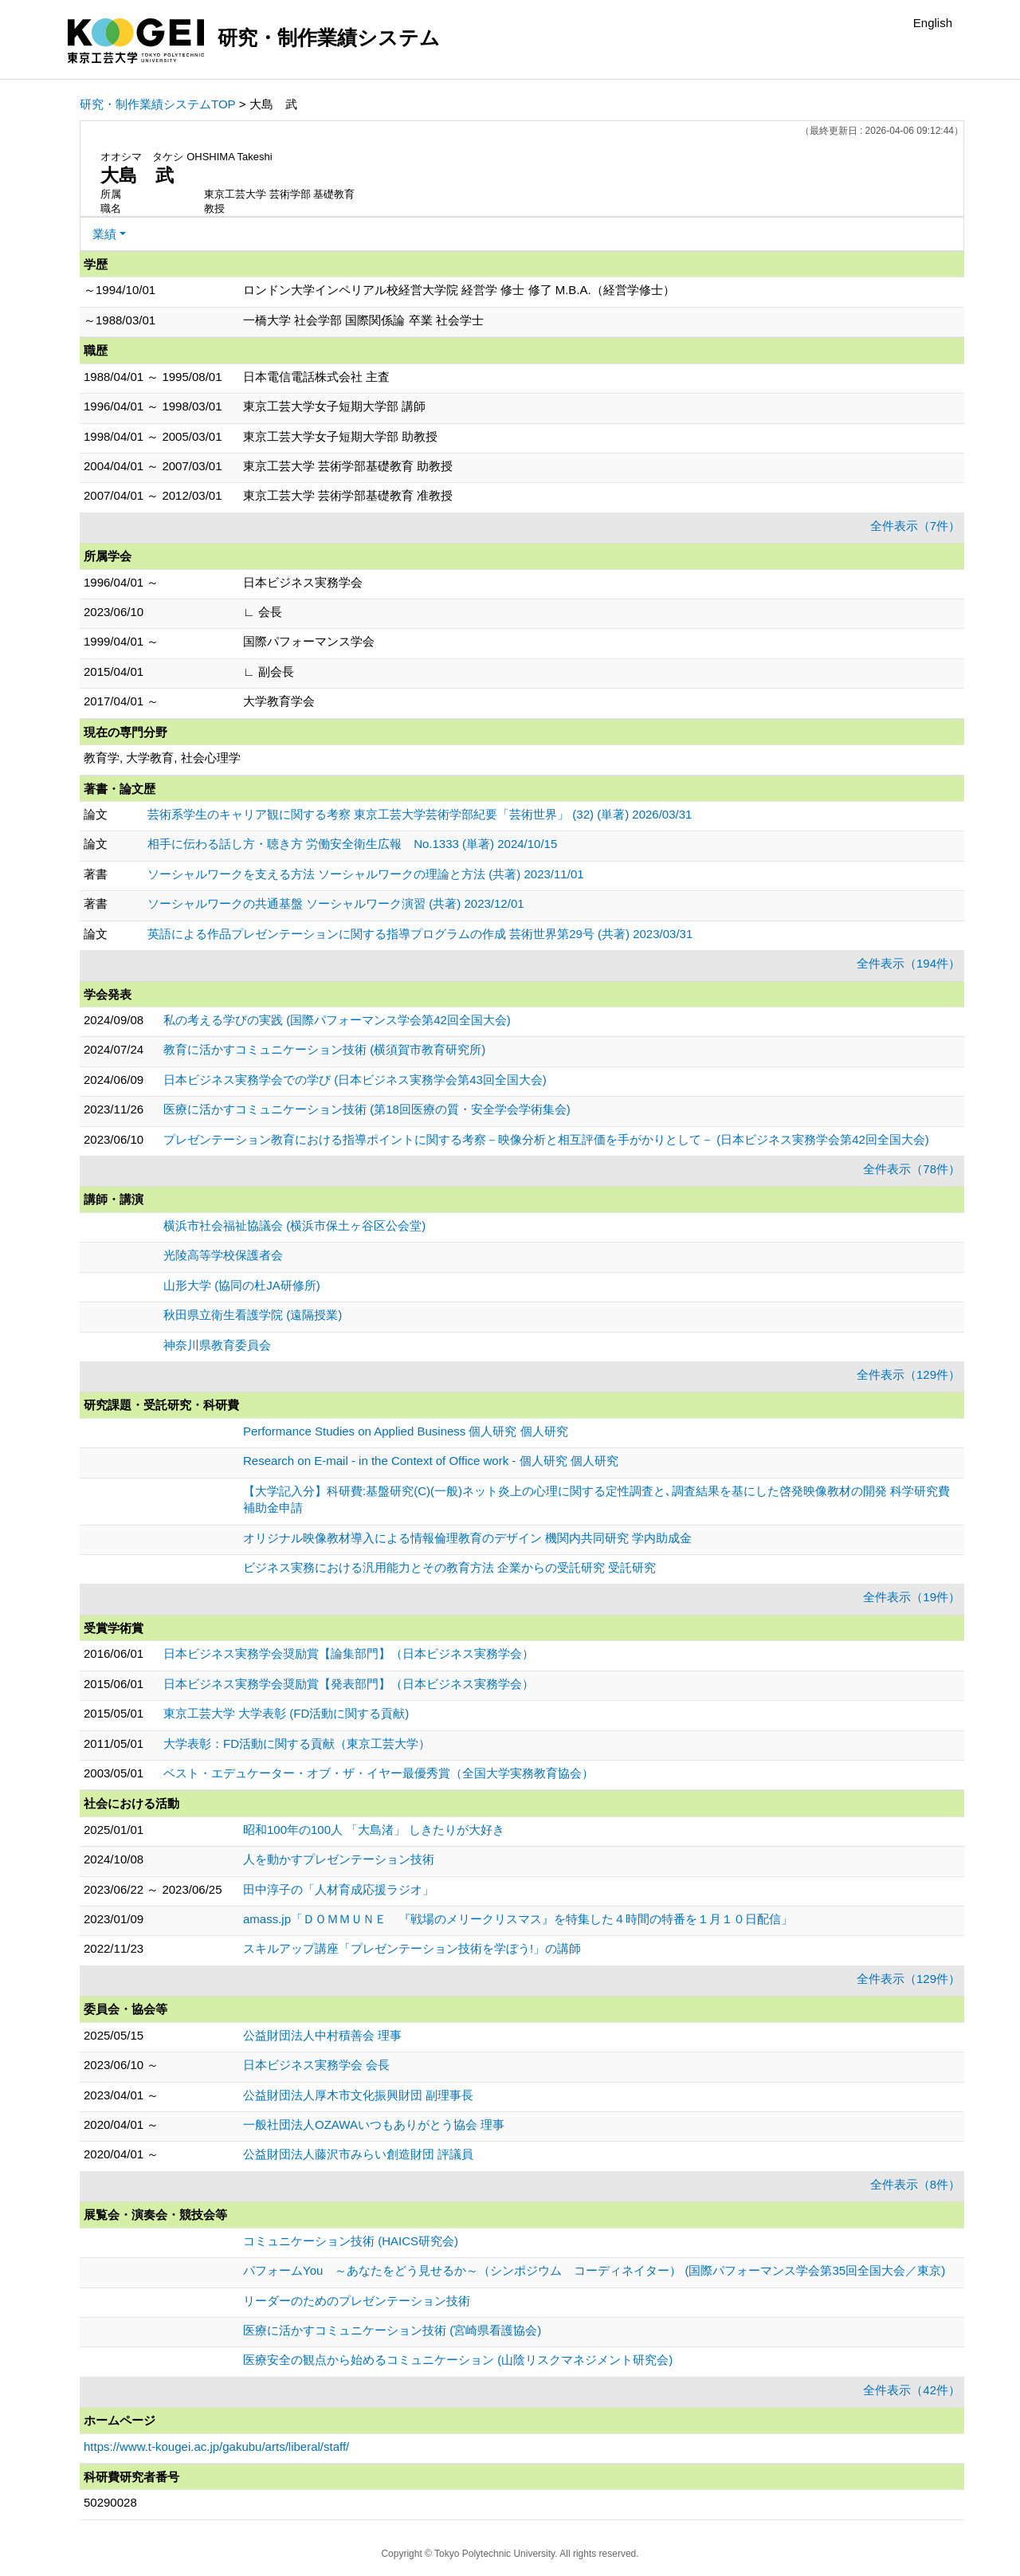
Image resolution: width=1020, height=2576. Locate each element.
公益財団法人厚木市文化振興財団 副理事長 (358, 2095)
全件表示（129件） (908, 1374)
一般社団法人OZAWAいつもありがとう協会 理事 (373, 2124)
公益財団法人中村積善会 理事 (322, 2035)
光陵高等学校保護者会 (223, 1255)
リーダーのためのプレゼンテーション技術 (356, 2300)
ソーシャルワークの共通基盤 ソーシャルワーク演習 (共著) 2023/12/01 (335, 903)
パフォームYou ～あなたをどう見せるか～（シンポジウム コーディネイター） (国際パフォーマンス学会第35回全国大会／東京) (594, 2270)
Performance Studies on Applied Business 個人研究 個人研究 (405, 1431)
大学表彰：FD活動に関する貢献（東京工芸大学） (296, 1743)
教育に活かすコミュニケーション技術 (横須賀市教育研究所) (324, 1049)
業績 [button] (104, 234)
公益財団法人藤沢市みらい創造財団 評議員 (358, 2154)
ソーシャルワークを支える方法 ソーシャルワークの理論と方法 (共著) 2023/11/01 (365, 874)
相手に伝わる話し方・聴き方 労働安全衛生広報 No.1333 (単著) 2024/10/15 (352, 843)
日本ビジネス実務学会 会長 (316, 2064)
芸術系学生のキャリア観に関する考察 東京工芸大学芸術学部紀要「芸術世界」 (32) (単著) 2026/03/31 (419, 814)
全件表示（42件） (911, 2390)
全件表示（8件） (915, 2184)
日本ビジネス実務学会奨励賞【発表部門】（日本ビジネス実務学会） (348, 1683)
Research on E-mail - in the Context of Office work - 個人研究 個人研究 (430, 1460)
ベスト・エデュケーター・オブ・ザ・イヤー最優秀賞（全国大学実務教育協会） (378, 1773)
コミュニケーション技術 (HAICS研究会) (350, 2241)
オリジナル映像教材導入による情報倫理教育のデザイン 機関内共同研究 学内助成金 (467, 1538)
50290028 (110, 2502)
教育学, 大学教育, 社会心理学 (162, 757)
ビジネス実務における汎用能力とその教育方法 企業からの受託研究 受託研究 (449, 1567)
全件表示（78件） (911, 1169)
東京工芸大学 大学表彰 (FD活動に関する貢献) (286, 1713)
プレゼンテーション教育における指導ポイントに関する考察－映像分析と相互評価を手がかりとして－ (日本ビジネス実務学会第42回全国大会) (546, 1139)
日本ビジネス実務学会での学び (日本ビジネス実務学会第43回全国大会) (355, 1079)
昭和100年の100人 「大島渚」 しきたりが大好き (373, 1829)
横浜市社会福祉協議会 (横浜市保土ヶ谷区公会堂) (294, 1225)
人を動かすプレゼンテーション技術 (338, 1859)
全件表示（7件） (915, 525)
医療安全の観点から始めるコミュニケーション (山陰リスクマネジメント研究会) (458, 2359)
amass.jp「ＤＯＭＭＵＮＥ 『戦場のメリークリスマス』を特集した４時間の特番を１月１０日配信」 (518, 1919)
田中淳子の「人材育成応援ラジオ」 (338, 1889)
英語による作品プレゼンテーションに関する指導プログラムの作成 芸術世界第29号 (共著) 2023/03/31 (419, 933)
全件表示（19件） (911, 1597)
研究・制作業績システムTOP (158, 104)
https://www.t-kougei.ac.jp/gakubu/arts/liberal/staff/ (216, 2446)
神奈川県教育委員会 (217, 1345)
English (932, 22)
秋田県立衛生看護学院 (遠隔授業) (252, 1314)
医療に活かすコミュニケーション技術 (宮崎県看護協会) (392, 2330)
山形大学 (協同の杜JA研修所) (241, 1285)
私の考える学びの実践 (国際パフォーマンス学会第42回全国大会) (337, 1020)
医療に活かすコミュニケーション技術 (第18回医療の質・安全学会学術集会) (367, 1109)
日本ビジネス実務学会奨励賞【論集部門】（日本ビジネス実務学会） (348, 1653)
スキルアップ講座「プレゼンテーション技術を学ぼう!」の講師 (412, 1948)
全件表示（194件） (908, 963)
